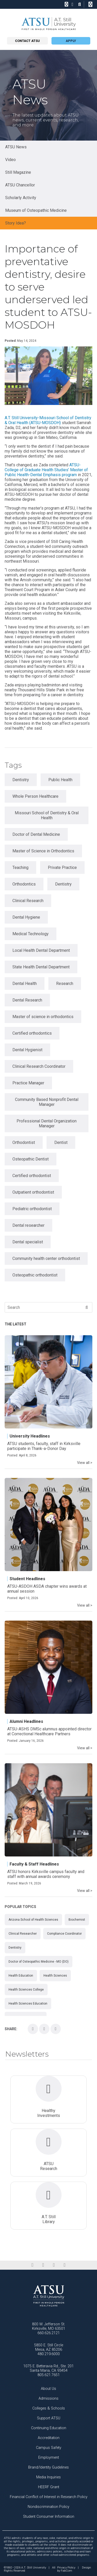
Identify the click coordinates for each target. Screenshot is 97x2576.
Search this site (89, 7)
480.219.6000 (49, 2354)
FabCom (66, 2570)
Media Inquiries (48, 2477)
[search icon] (80, 4)
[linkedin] (43, 2265)
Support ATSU (48, 2418)
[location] (73, 4)
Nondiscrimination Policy (48, 2507)
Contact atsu (27, 41)
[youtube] (64, 2265)
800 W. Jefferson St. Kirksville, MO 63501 (48, 2326)
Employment (48, 2457)
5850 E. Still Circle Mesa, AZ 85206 (48, 2347)
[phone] (66, 4)
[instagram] (54, 2265)
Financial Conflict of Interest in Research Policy (48, 2497)
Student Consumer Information (48, 2516)
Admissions (48, 2398)
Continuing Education (48, 2428)
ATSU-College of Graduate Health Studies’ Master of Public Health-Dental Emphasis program (46, 469)
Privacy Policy (66, 2567)
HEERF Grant (48, 2487)
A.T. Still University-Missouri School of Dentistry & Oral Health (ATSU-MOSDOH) (48, 420)
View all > (84, 1463)
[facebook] (32, 2265)
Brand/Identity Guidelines (48, 2467)
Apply (71, 41)
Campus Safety (48, 2448)
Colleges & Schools (48, 2408)
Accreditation (48, 2438)
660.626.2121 (49, 2333)
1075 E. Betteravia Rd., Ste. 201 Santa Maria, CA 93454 (48, 2368)
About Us (48, 2388)
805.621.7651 (49, 2375)
